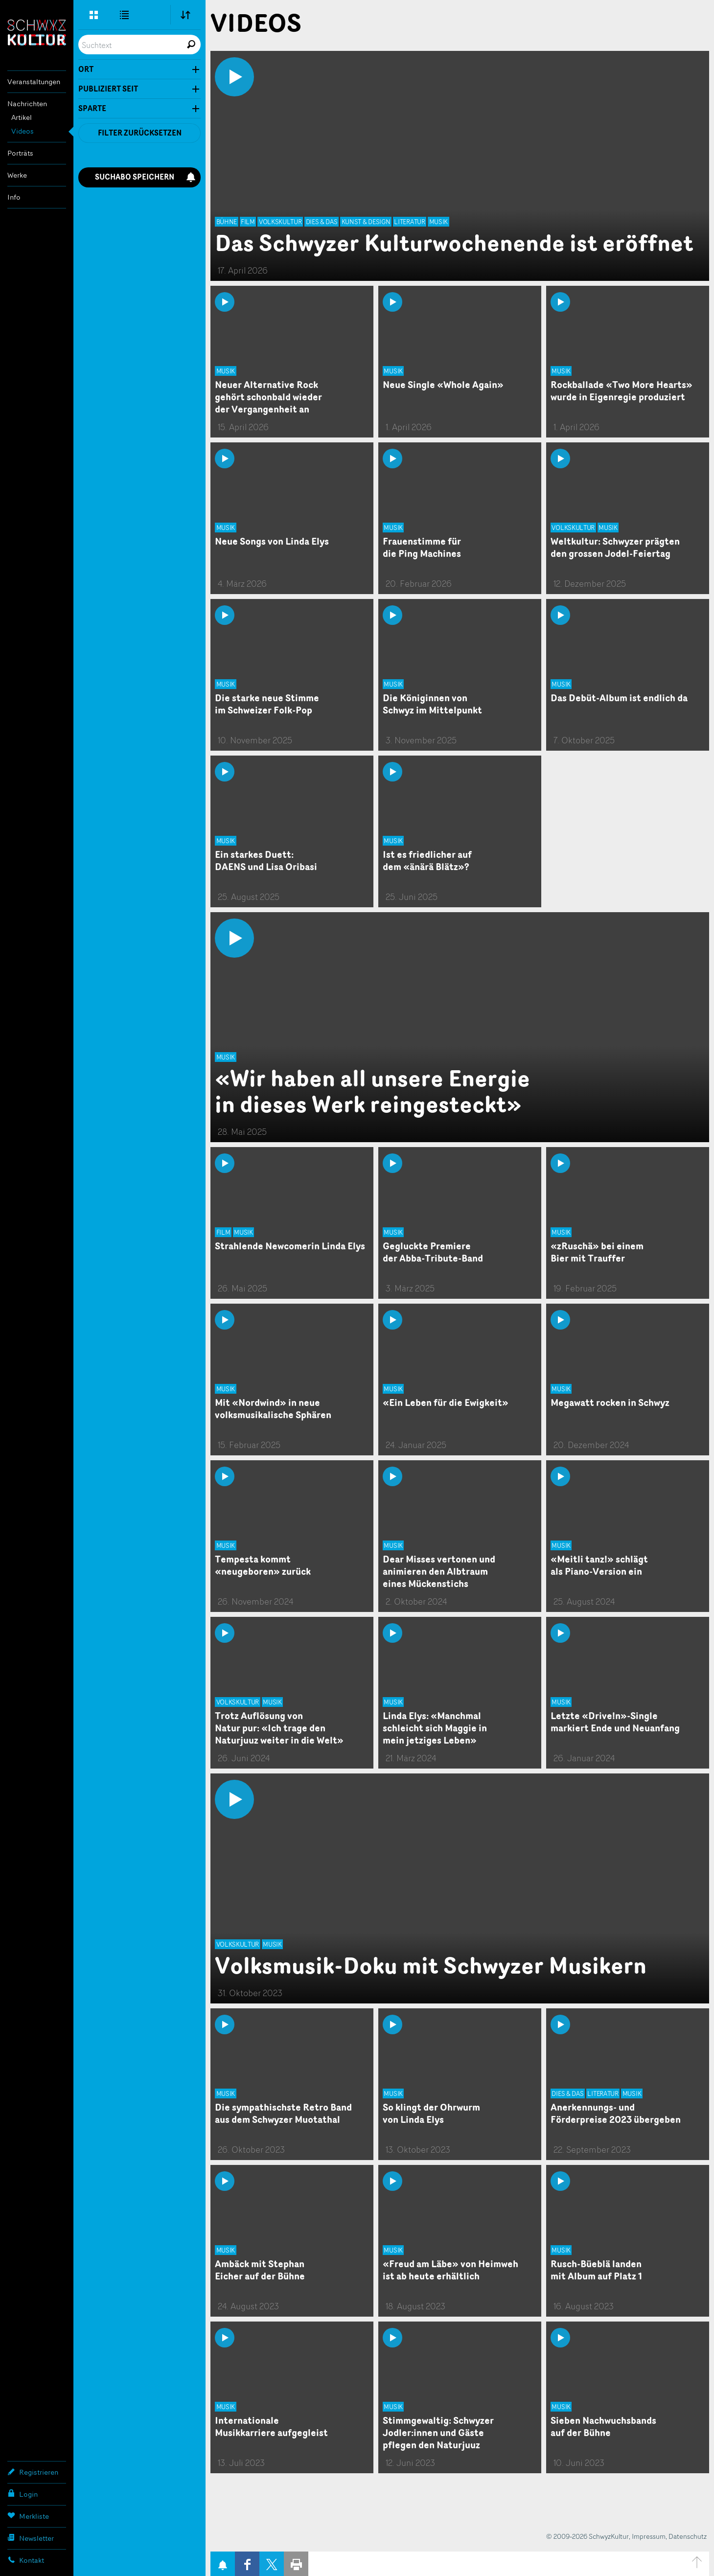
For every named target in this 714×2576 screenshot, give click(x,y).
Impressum (649, 2536)
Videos (22, 131)
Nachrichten (27, 103)
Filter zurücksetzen (140, 132)
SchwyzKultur (36, 32)
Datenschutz (687, 2536)
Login (22, 2493)
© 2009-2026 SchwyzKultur (587, 2536)
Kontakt (25, 2559)
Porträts (20, 153)
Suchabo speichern (145, 177)
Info (14, 197)
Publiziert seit (108, 89)
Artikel (21, 117)
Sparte (92, 108)
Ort (85, 69)
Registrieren (32, 2471)
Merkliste (28, 2515)
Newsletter (30, 2537)
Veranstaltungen (33, 81)
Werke (17, 175)
